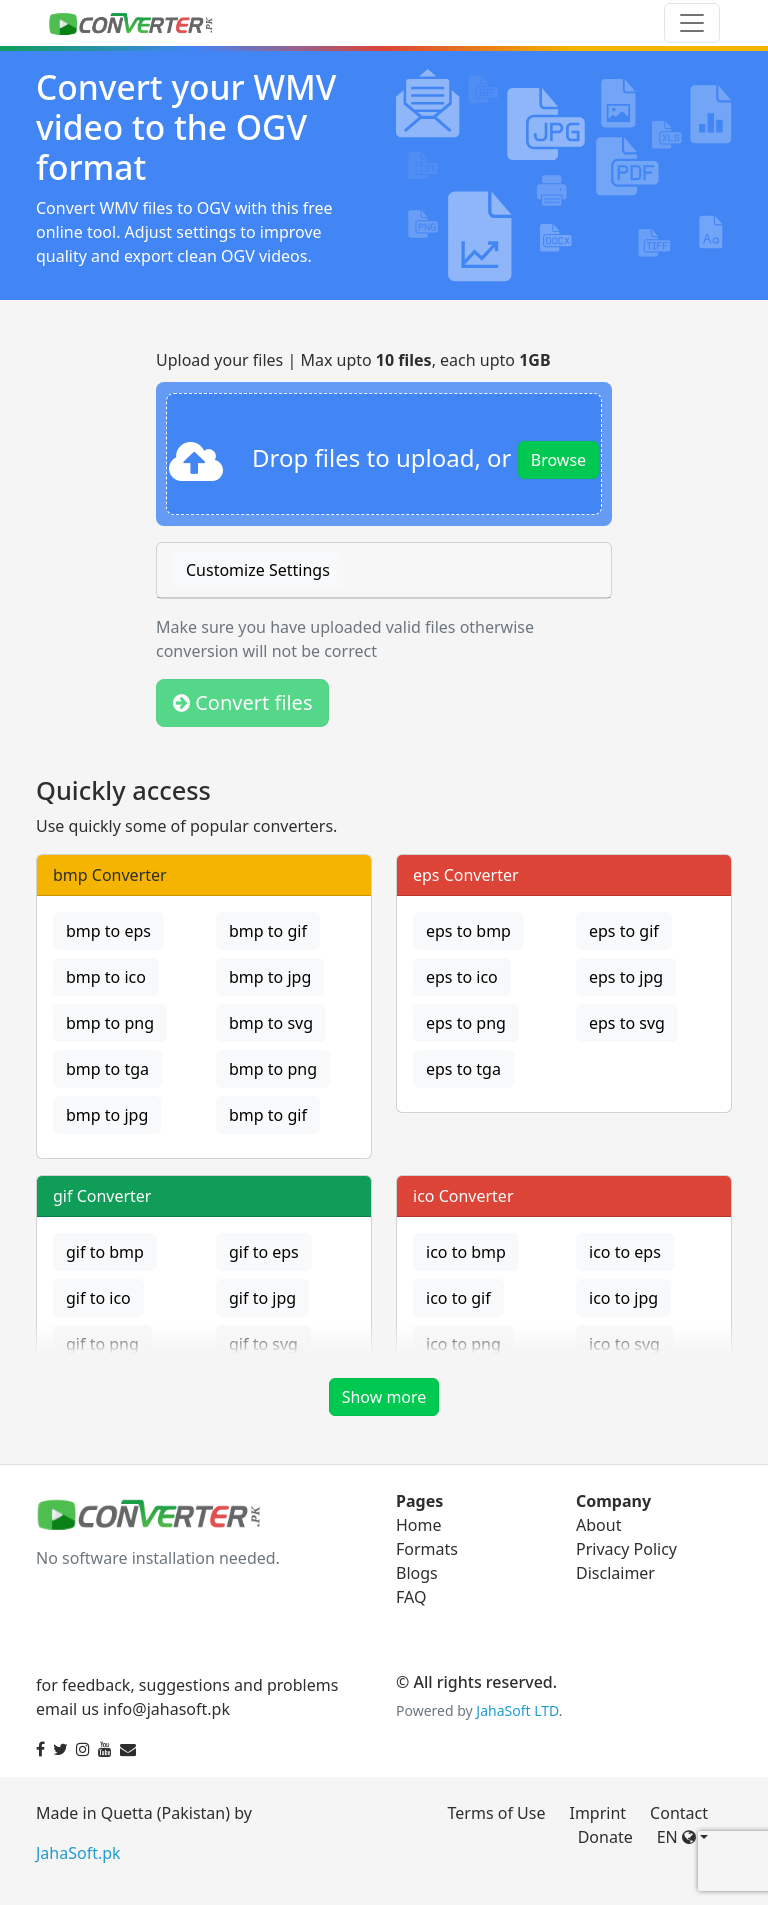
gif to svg (263, 1344)
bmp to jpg (270, 977)
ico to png (463, 1344)
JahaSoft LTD (517, 1710)
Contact (679, 1813)
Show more (384, 1397)
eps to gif (624, 931)
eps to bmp (468, 931)
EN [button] (676, 1837)
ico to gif (458, 1298)
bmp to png (110, 1023)
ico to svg (624, 1344)
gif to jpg (262, 1298)
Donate (605, 1837)
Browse (558, 460)
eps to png (466, 1023)
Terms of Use (497, 1813)
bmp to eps (108, 931)
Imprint (597, 1813)
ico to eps (625, 1252)
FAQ (411, 1597)
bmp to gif (268, 931)
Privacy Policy (626, 1549)
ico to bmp (466, 1252)
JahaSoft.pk (78, 1853)
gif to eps (264, 1252)
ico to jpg (623, 1298)
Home (419, 1525)
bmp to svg (271, 1023)
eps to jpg (626, 977)
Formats (427, 1549)
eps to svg (627, 1023)
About (598, 1525)
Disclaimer (615, 1573)
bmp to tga (107, 1069)
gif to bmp (105, 1252)
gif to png (102, 1344)
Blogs (417, 1573)
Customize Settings (258, 570)
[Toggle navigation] (692, 23)
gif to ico (98, 1298)
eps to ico (462, 977)
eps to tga (463, 1069)
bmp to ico (106, 977)
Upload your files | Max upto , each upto (353, 360)
